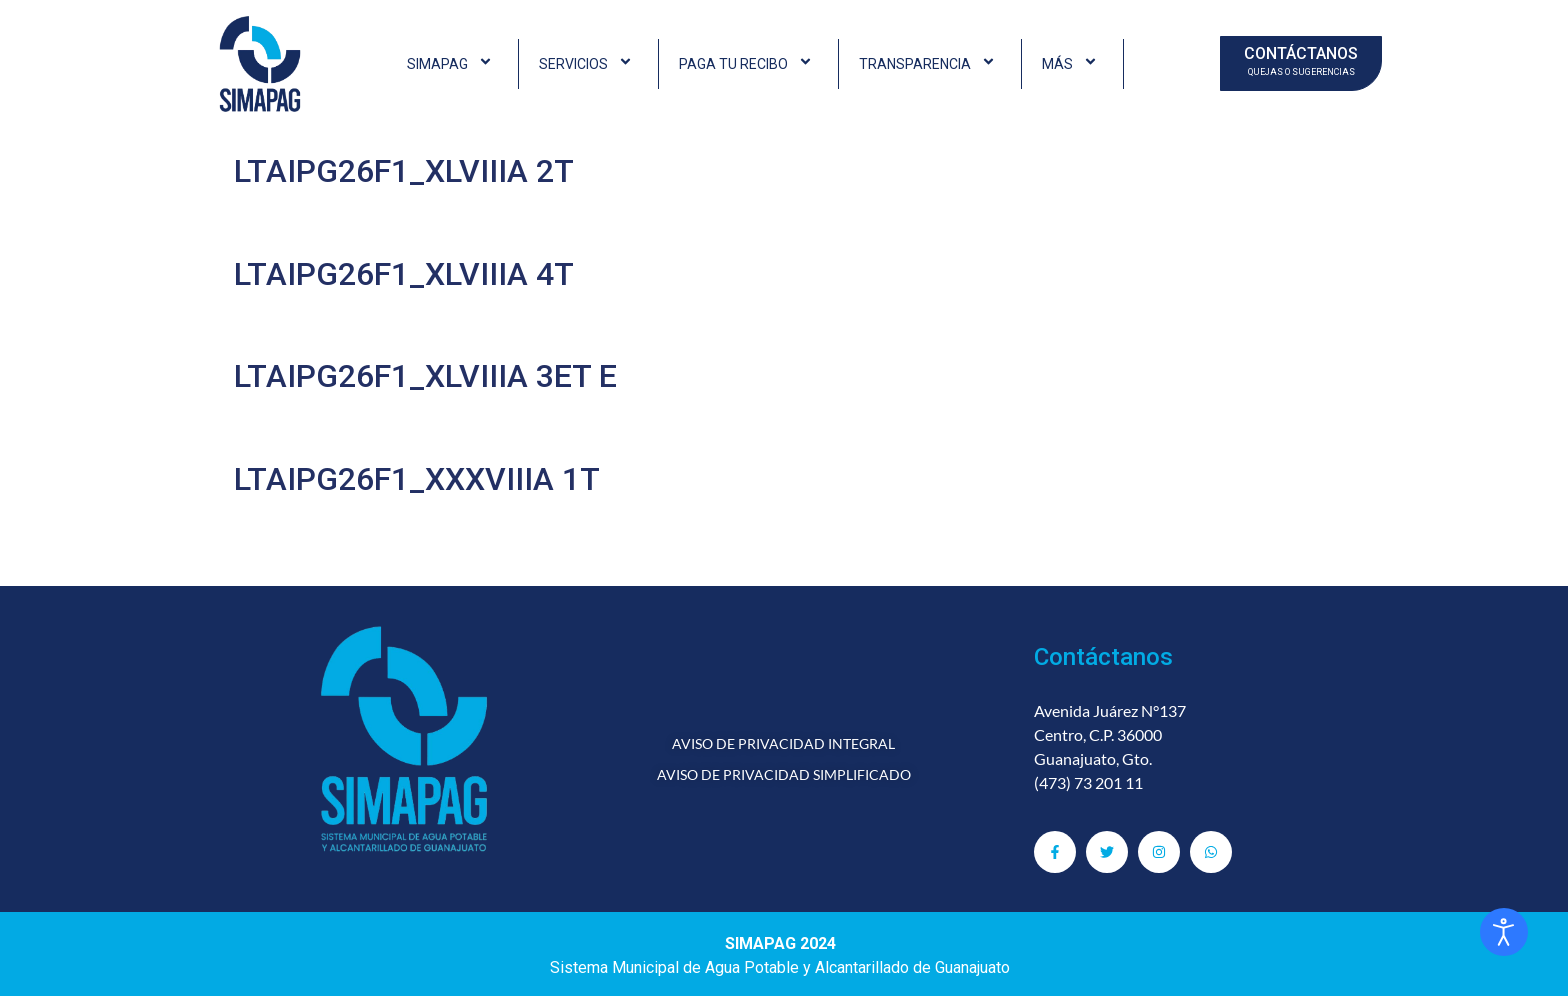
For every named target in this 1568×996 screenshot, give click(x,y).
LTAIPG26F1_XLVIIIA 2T (404, 171)
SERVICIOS (588, 64)
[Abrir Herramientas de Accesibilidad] (1504, 932)
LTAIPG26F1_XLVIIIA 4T (404, 274)
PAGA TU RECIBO (748, 64)
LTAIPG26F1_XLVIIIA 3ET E (425, 376)
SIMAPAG (452, 64)
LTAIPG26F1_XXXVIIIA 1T (417, 479)
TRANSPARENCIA (930, 64)
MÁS (1072, 64)
